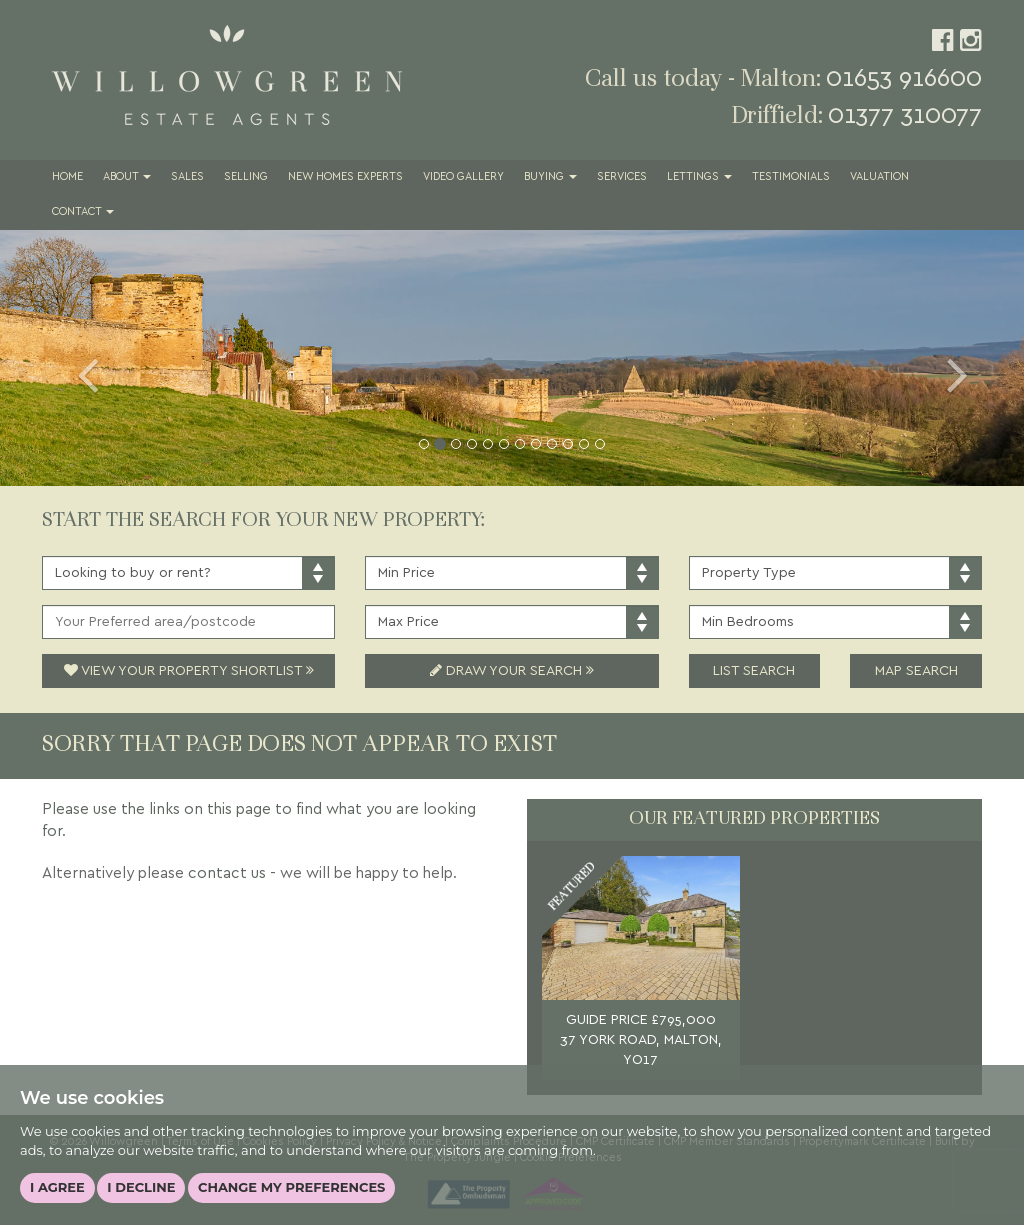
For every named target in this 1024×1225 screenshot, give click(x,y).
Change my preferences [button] (291, 1187)
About (127, 177)
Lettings (699, 177)
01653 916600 (904, 78)
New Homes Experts (345, 177)
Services (622, 177)
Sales (187, 177)
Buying (550, 177)
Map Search (916, 671)
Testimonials (791, 177)
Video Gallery (463, 177)
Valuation (879, 177)
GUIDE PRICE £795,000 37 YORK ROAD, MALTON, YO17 (641, 1040)
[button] (77, 358)
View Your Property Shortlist (189, 671)
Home (67, 177)
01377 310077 (905, 115)
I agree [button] (57, 1187)
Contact (83, 212)
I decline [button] (141, 1187)
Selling (246, 177)
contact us (227, 873)
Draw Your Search (512, 671)
